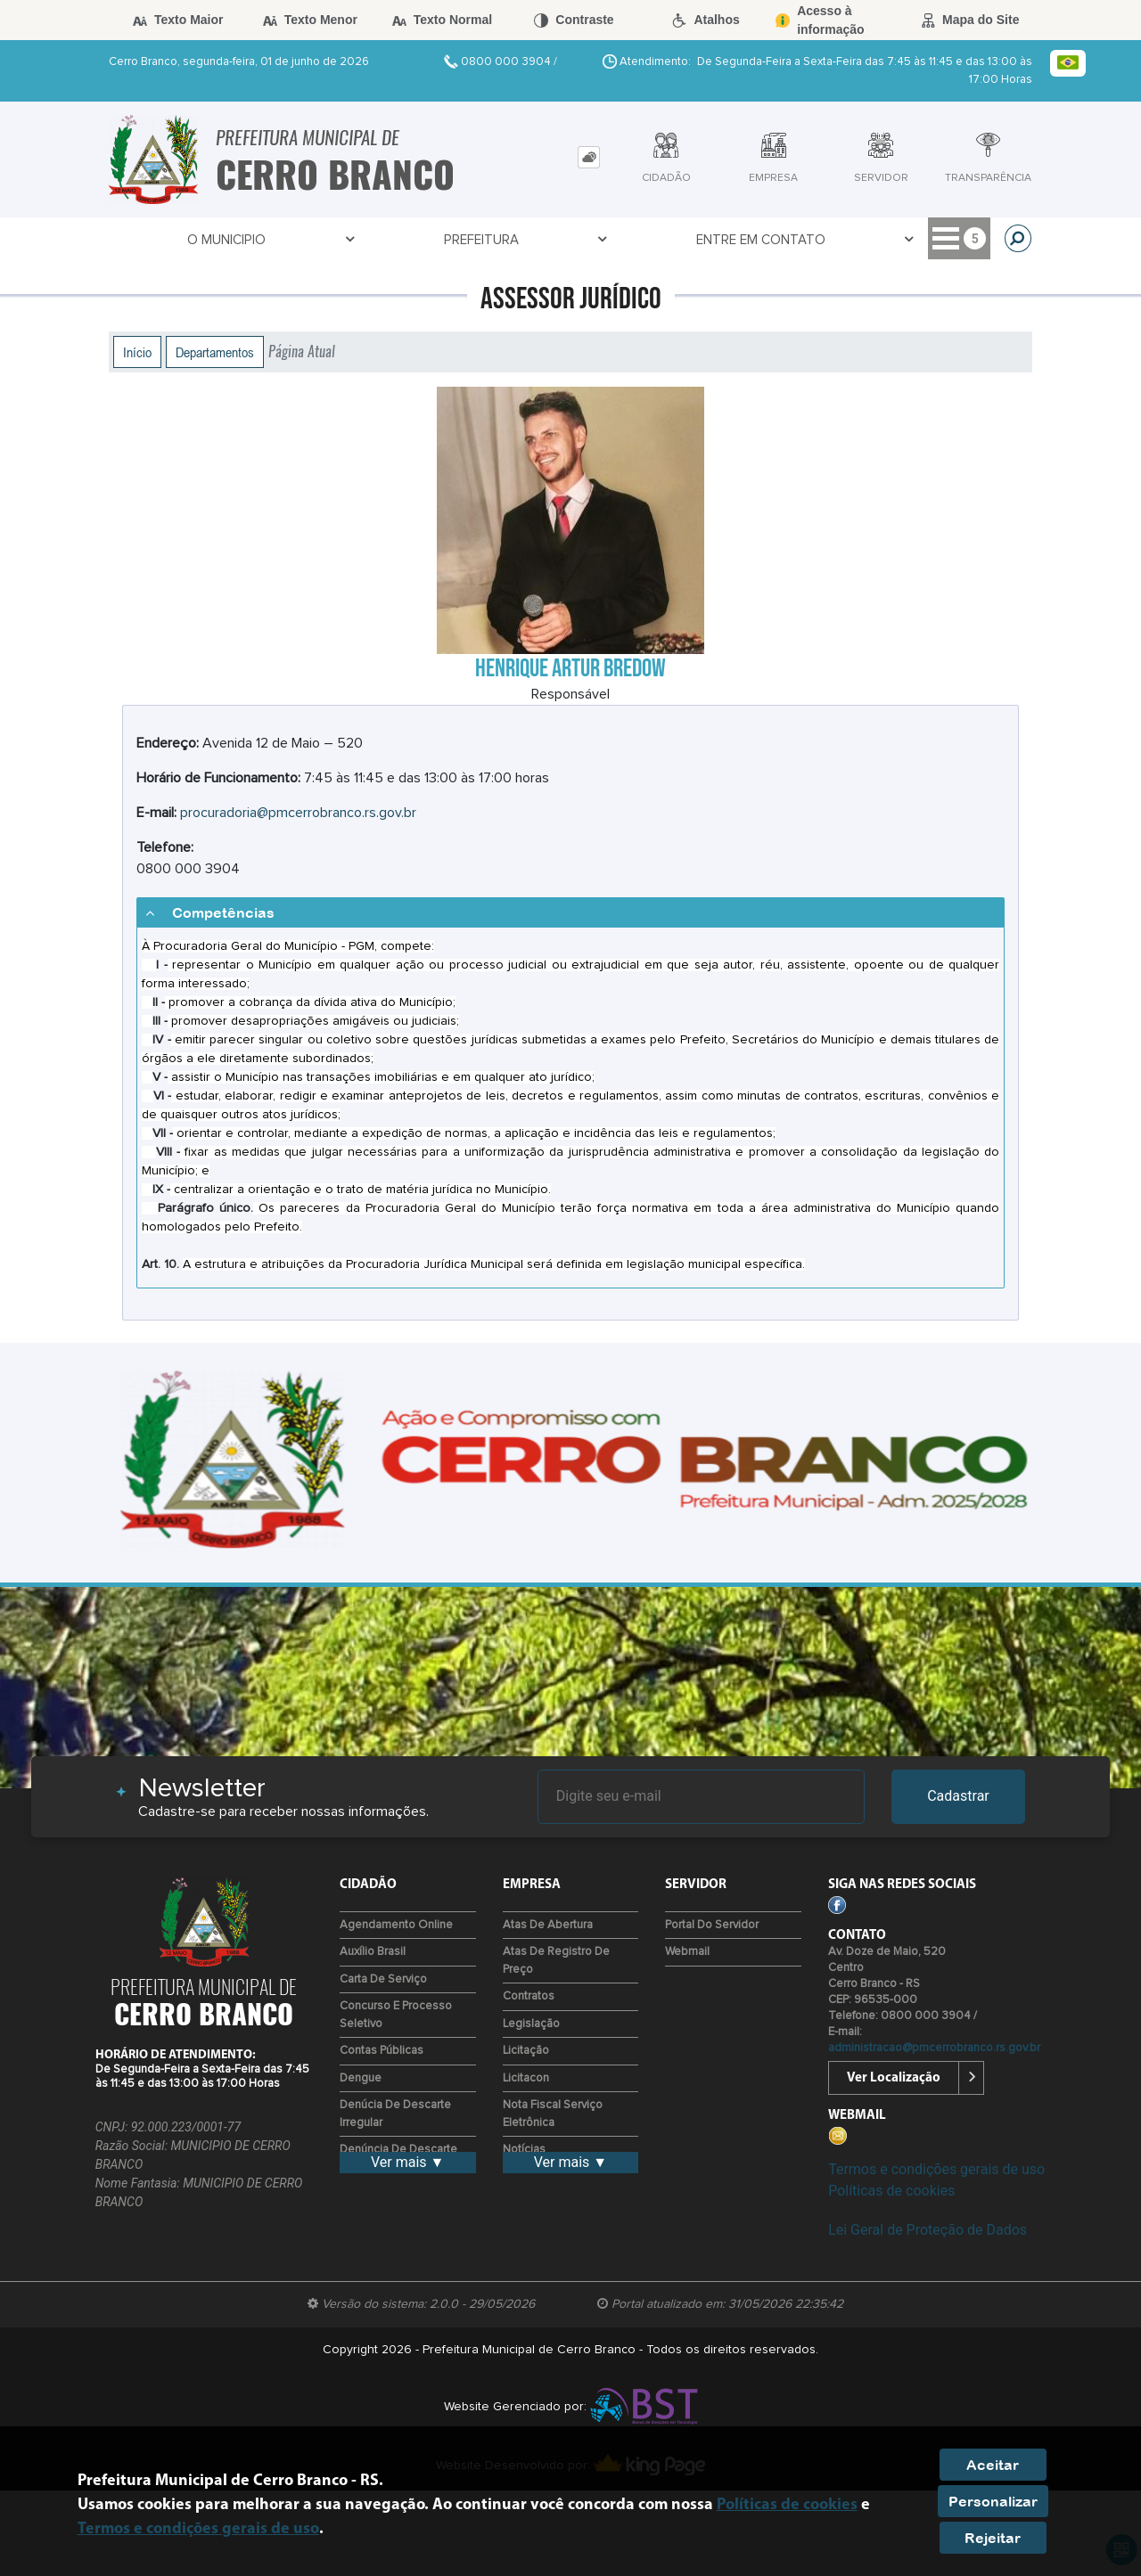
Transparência (760, 240)
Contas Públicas (381, 2051)
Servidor (641, 240)
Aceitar (992, 2465)
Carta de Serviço (383, 1979)
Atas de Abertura (548, 1925)
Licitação (526, 2051)
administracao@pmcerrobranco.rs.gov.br (934, 2048)
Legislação (531, 2024)
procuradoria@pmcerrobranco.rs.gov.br (298, 813)
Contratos (528, 1996)
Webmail (687, 1952)
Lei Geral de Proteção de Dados (927, 2229)
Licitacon (526, 2078)
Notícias (524, 2149)
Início (137, 352)
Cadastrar (958, 1795)
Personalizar (993, 2501)
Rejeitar (993, 2538)
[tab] (589, 157)
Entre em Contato (415, 240)
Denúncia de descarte (398, 2149)
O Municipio (165, 240)
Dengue (361, 2078)
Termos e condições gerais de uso (936, 2169)
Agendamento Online (396, 1925)
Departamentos (215, 352)
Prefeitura (277, 240)
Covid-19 (544, 240)
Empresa (876, 240)
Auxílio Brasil (373, 1952)
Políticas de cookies (891, 2190)
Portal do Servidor (712, 1925)
